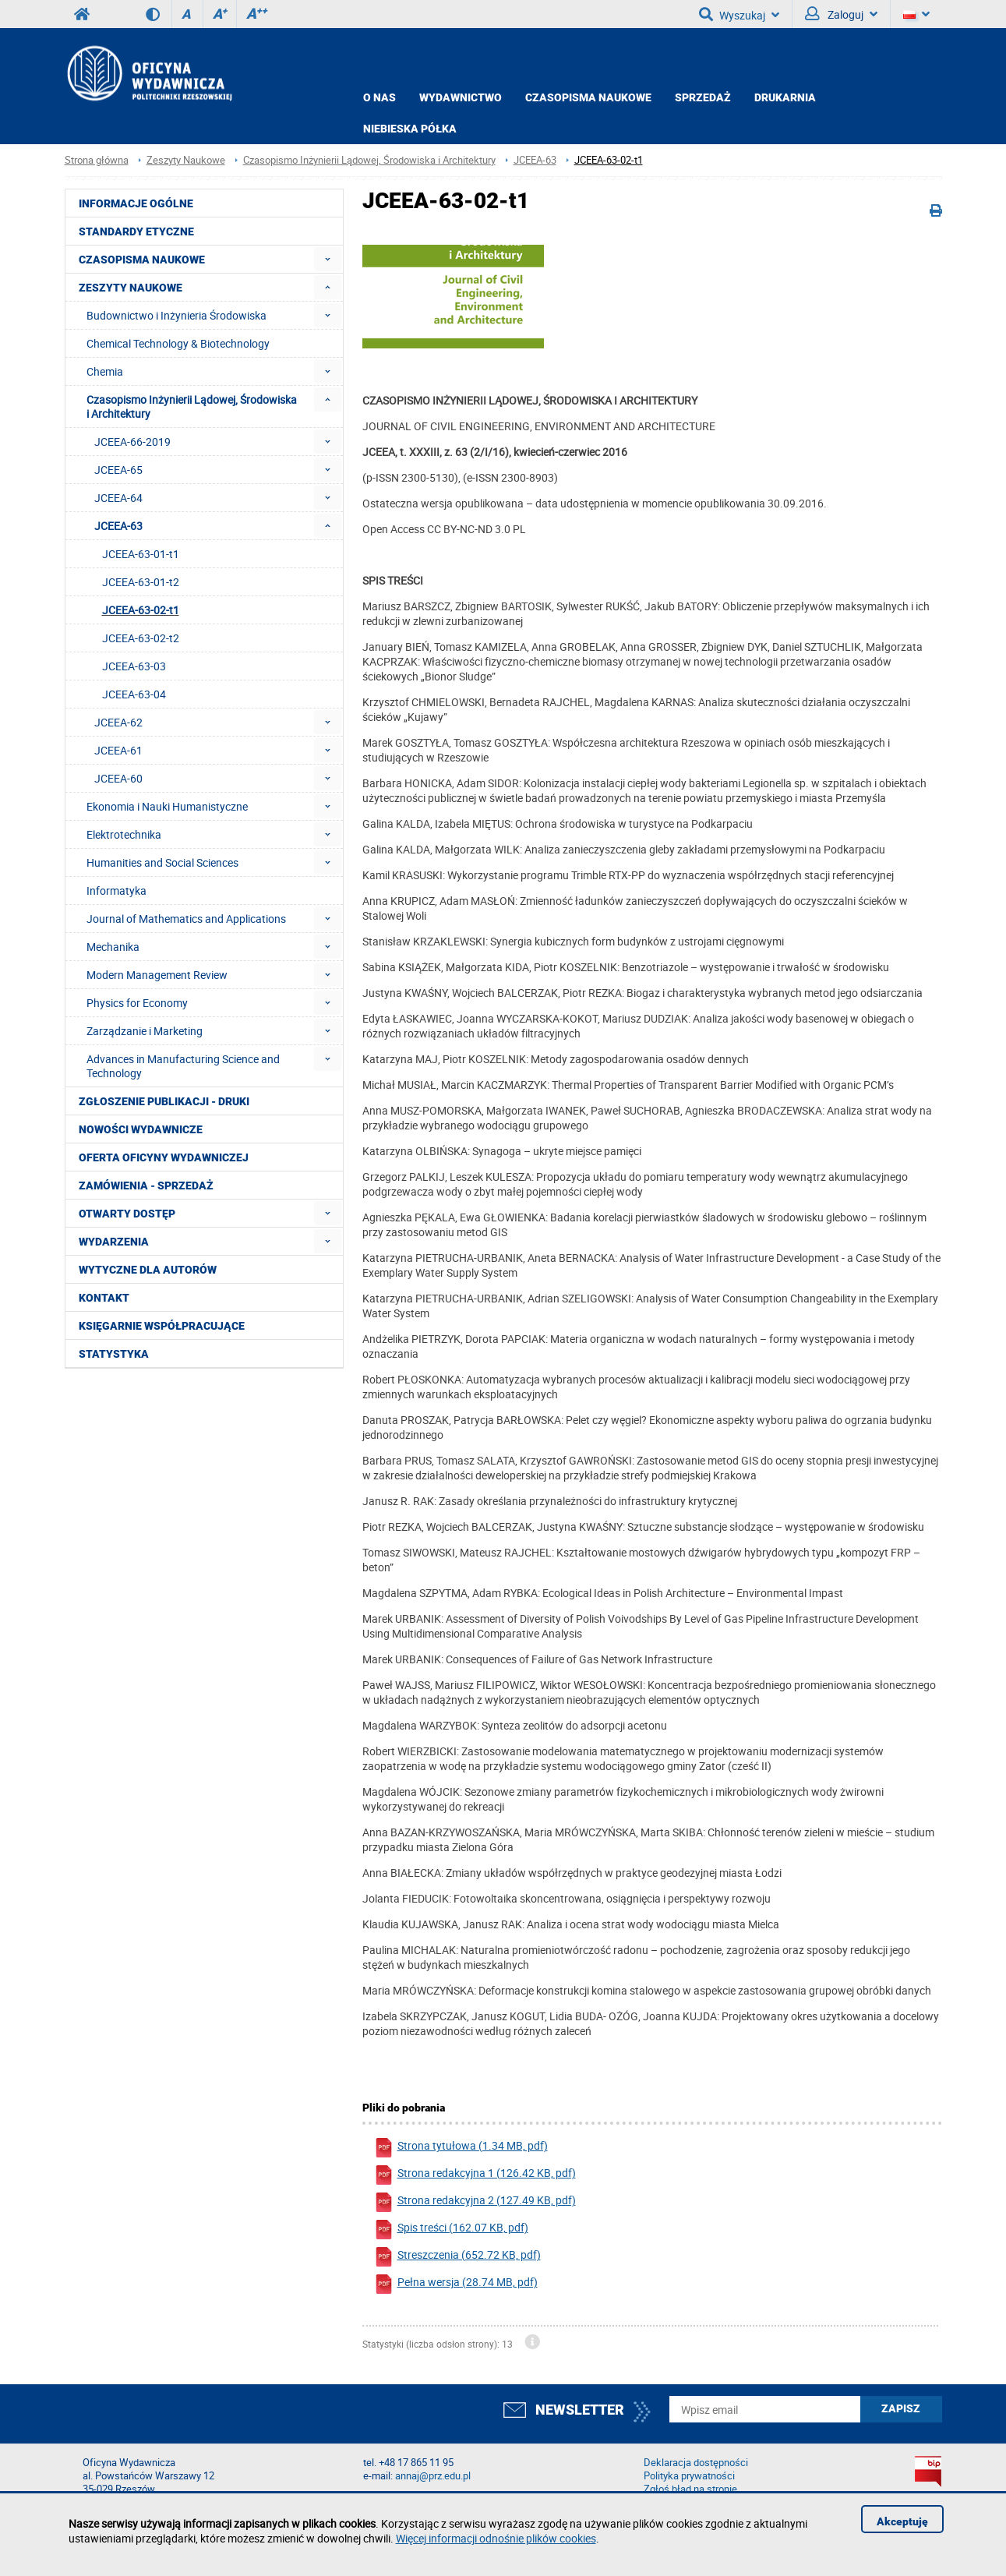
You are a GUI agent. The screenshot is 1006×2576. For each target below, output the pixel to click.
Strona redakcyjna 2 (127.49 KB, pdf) (475, 2202)
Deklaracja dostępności (696, 2462)
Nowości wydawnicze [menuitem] (141, 1129)
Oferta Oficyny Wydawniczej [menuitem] (164, 1157)
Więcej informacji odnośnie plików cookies (496, 2538)
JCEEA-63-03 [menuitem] (134, 666)
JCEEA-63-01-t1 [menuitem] (140, 553)
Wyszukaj (739, 14)
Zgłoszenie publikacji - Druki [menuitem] (164, 1101)
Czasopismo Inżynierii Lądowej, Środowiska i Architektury (369, 160)
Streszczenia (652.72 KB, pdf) (457, 2257)
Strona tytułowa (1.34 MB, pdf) (461, 2147)
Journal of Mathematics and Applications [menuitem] (186, 918)
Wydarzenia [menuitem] (114, 1241)
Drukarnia (785, 97)
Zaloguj (841, 14)
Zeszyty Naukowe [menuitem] (130, 287)
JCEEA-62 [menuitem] (118, 722)
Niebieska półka (410, 128)
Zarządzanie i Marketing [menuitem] (144, 1030)
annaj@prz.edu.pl (433, 2475)
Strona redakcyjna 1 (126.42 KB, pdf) (475, 2175)
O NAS (379, 97)
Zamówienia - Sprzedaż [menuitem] (146, 1185)
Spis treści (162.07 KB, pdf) (451, 2229)
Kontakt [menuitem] (104, 1298)
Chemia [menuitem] (104, 371)
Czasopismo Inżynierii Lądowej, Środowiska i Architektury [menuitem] (191, 406)
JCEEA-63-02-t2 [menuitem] (140, 638)
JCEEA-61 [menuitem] (118, 750)
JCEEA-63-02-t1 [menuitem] (140, 609)
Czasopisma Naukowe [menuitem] (142, 259)
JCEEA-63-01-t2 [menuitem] (140, 581)
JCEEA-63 (535, 160)
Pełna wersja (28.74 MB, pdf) (456, 2284)
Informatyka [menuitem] (116, 890)
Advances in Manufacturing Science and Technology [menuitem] (183, 1065)
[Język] (916, 14)
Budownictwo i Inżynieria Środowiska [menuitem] (176, 315)
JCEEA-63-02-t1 (608, 160)
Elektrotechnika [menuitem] (123, 834)
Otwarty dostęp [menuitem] (127, 1213)
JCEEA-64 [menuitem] (118, 497)
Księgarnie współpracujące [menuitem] (162, 1326)
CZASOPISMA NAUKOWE (588, 97)
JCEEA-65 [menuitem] (118, 469)
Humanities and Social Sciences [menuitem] (162, 862)
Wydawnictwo (460, 97)
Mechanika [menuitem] (112, 946)
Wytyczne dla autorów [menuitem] (148, 1269)
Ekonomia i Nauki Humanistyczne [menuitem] (167, 806)
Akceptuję (902, 2521)
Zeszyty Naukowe (185, 160)
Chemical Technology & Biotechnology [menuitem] (178, 343)
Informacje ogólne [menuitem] (136, 203)
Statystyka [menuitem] (114, 1354)
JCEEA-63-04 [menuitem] (134, 694)
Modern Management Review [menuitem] (157, 974)
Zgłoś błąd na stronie (690, 2489)
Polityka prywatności (689, 2475)
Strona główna (97, 160)
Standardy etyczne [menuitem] (136, 231)
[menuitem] (327, 259)
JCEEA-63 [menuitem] (118, 525)
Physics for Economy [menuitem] (137, 1002)
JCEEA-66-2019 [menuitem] (132, 441)
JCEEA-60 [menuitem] (118, 778)
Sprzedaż (703, 97)
